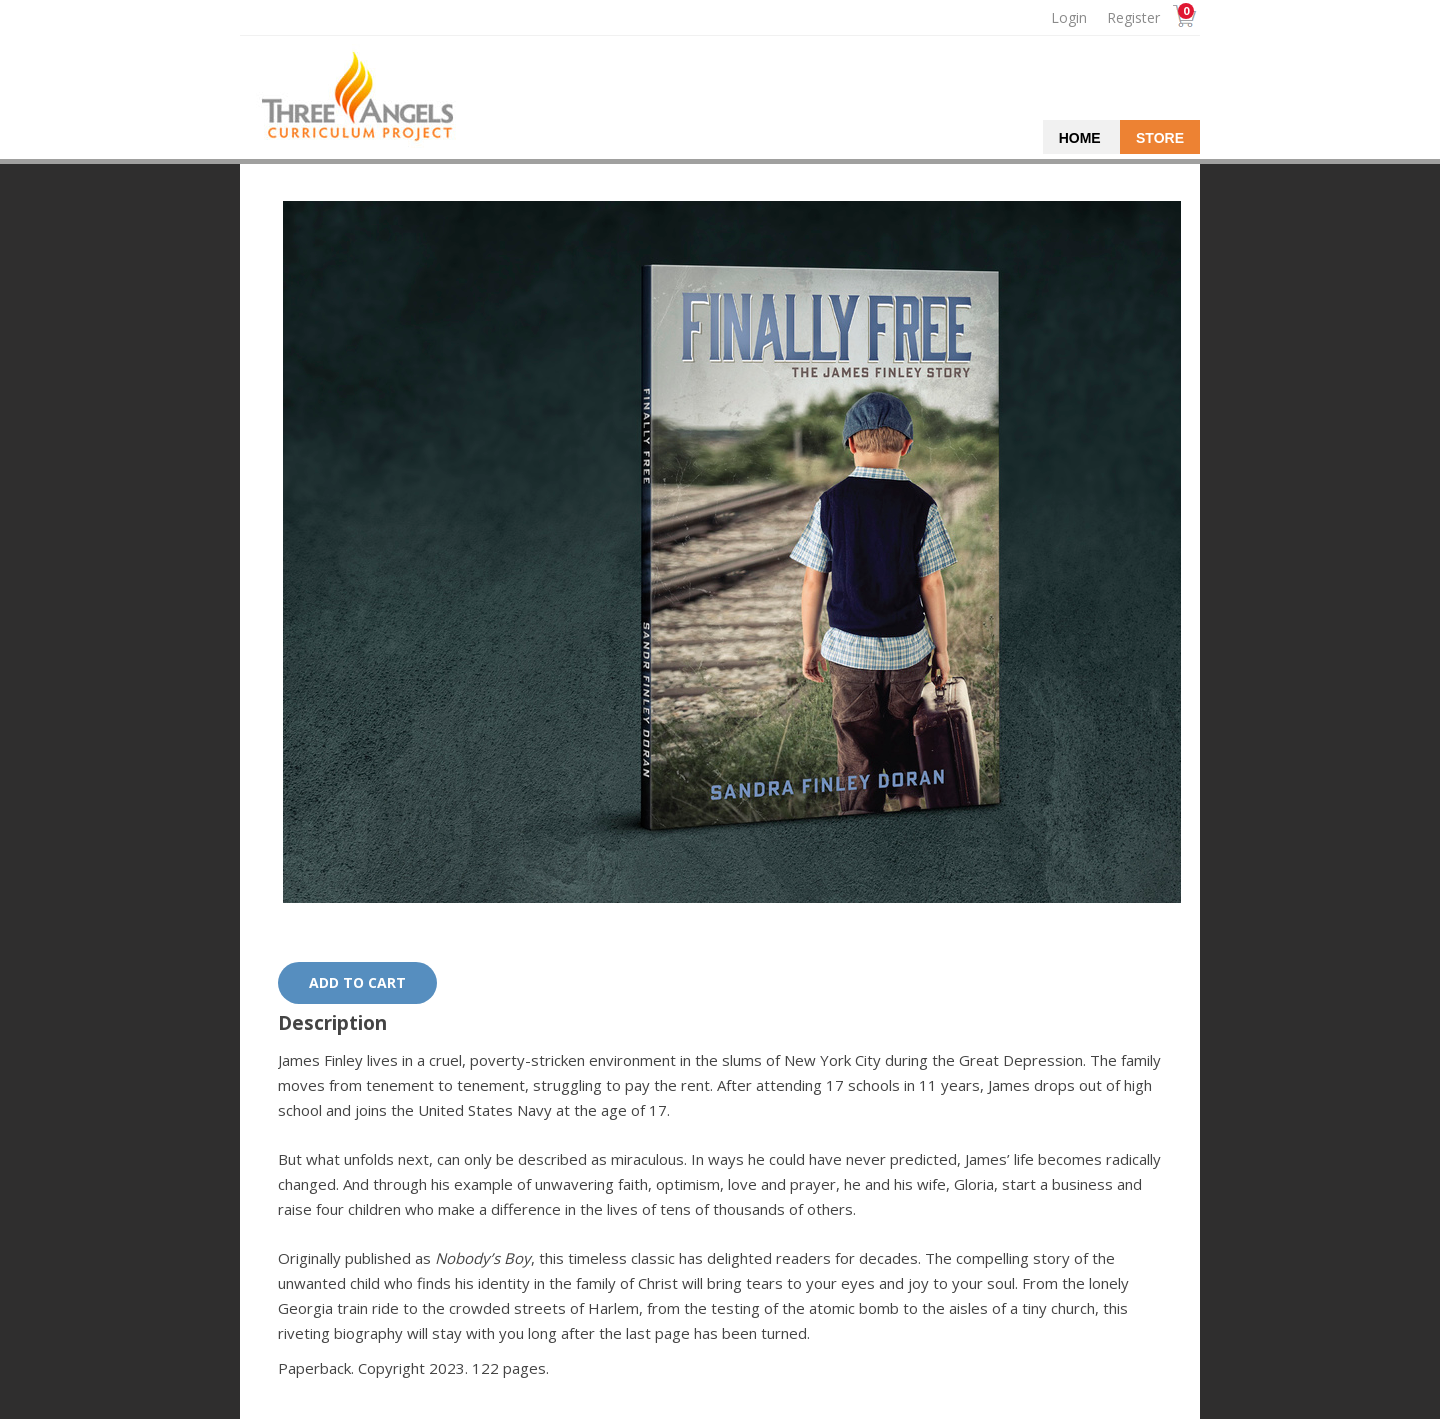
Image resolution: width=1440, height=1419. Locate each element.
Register (1133, 17)
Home (1080, 138)
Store (1160, 138)
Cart (1182, 18)
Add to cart (357, 982)
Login (1069, 17)
